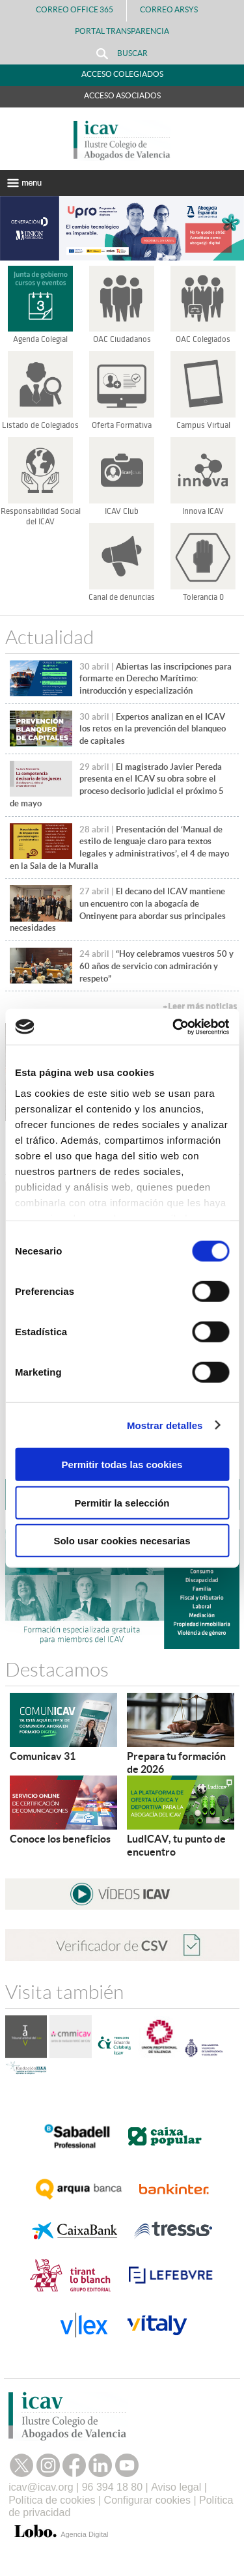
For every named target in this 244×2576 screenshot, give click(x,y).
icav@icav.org (41, 2487)
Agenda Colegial (40, 339)
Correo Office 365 (74, 9)
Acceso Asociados (122, 95)
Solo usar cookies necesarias (121, 1540)
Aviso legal (176, 2487)
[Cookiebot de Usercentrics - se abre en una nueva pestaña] (173, 1026)
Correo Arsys (174, 9)
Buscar (122, 53)
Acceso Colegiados (122, 74)
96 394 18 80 (112, 2487)
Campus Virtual (203, 425)
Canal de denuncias (121, 597)
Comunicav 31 (42, 1756)
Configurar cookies (147, 2500)
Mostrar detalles (165, 1424)
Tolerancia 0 (203, 597)
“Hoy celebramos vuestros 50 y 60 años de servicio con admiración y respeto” (156, 966)
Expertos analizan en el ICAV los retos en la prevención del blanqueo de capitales (152, 729)
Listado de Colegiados (40, 425)
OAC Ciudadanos (122, 339)
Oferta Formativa (122, 425)
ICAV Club (122, 511)
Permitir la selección (122, 1502)
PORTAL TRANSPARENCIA (122, 31)
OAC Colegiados (203, 339)
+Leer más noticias (200, 1006)
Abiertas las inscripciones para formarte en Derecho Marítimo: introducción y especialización (155, 679)
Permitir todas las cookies (122, 1464)
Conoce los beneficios (60, 1839)
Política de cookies (51, 2500)
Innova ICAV (203, 511)
